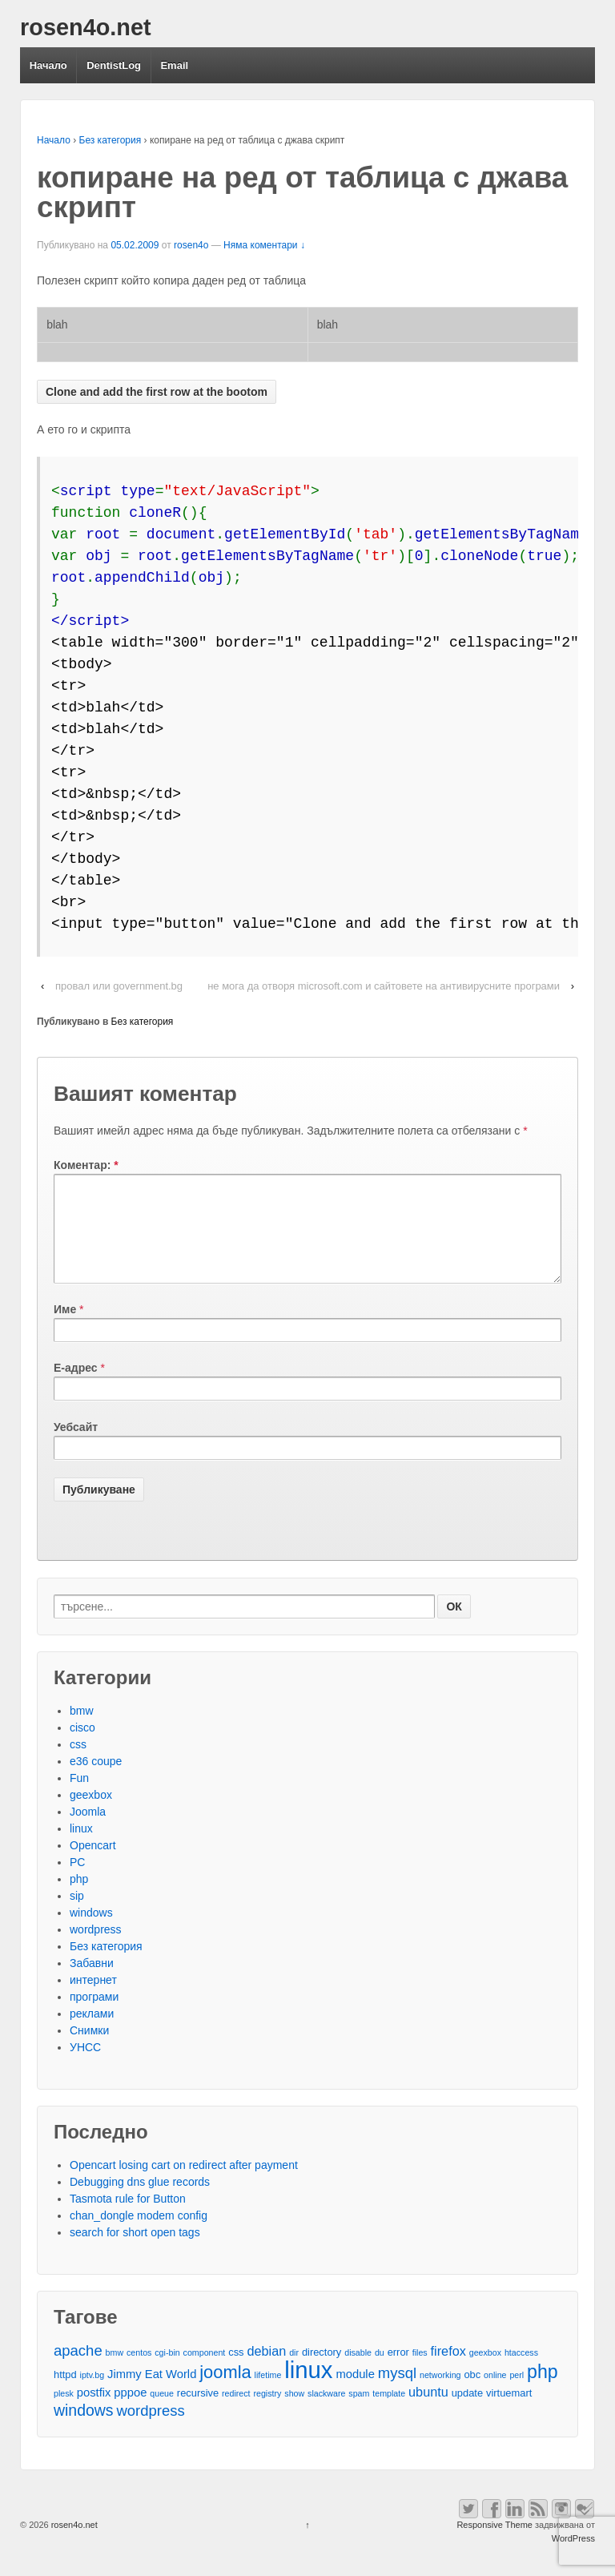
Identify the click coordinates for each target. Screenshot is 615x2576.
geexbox (91, 1814)
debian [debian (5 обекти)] (266, 2370)
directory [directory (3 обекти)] (321, 2371)
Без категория (110, 140)
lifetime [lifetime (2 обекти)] (268, 2394)
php (79, 1898)
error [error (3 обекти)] (398, 2371)
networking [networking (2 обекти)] (440, 2394)
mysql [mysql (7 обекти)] (397, 2392)
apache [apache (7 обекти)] (78, 2369)
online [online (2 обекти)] (495, 2394)
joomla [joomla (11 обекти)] (225, 2391)
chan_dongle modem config (138, 2234)
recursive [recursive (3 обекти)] (198, 2412)
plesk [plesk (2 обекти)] (64, 2412)
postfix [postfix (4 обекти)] (94, 2411)
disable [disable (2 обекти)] (358, 2371)
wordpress (96, 1948)
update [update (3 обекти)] (467, 2412)
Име (65, 1328)
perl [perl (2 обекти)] (516, 2394)
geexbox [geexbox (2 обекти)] (485, 2371)
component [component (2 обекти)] (204, 2371)
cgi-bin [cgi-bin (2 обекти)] (167, 2371)
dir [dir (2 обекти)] (294, 2371)
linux (81, 1847)
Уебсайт (76, 1446)
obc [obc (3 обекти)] (472, 2394)
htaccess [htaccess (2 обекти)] (521, 2371)
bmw (82, 1729)
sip (77, 1915)
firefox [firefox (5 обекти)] (448, 2370)
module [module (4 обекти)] (355, 2393)
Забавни (92, 1982)
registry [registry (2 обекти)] (267, 2412)
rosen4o (191, 245)
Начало (48, 65)
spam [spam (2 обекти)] (358, 2412)
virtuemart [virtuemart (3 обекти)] (509, 2412)
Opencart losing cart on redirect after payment (184, 2184)
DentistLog (113, 65)
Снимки (89, 2049)
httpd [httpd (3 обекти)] (65, 2394)
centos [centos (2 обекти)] (139, 2371)
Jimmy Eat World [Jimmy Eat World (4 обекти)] (151, 2393)
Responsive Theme (494, 2544)
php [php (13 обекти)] (542, 2391)
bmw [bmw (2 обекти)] (115, 2371)
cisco (82, 1746)
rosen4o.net (85, 27)
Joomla (88, 1830)
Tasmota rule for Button (128, 2217)
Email (174, 65)
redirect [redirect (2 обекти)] (236, 2412)
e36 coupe (96, 1780)
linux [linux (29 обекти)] (308, 2388)
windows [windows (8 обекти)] (84, 2429)
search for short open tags (135, 2251)
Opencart (93, 1864)
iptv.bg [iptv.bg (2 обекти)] (92, 2394)
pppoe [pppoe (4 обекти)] (130, 2411)
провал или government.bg (119, 986)
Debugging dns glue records (140, 2201)
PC (77, 1881)
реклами (92, 2032)
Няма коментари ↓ (264, 245)
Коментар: (86, 1165)
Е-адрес (76, 1387)
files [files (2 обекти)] (420, 2371)
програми (94, 2016)
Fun (79, 1797)
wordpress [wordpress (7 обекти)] (150, 2429)
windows (91, 1931)
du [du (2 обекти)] (379, 2371)
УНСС (85, 2066)
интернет (93, 1999)
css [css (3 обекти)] (235, 2371)
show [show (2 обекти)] (294, 2412)
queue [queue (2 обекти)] (162, 2412)
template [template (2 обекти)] (388, 2412)
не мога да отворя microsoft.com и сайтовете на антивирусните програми (383, 986)
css (78, 1763)
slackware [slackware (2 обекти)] (326, 2412)
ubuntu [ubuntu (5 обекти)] (428, 2411)
